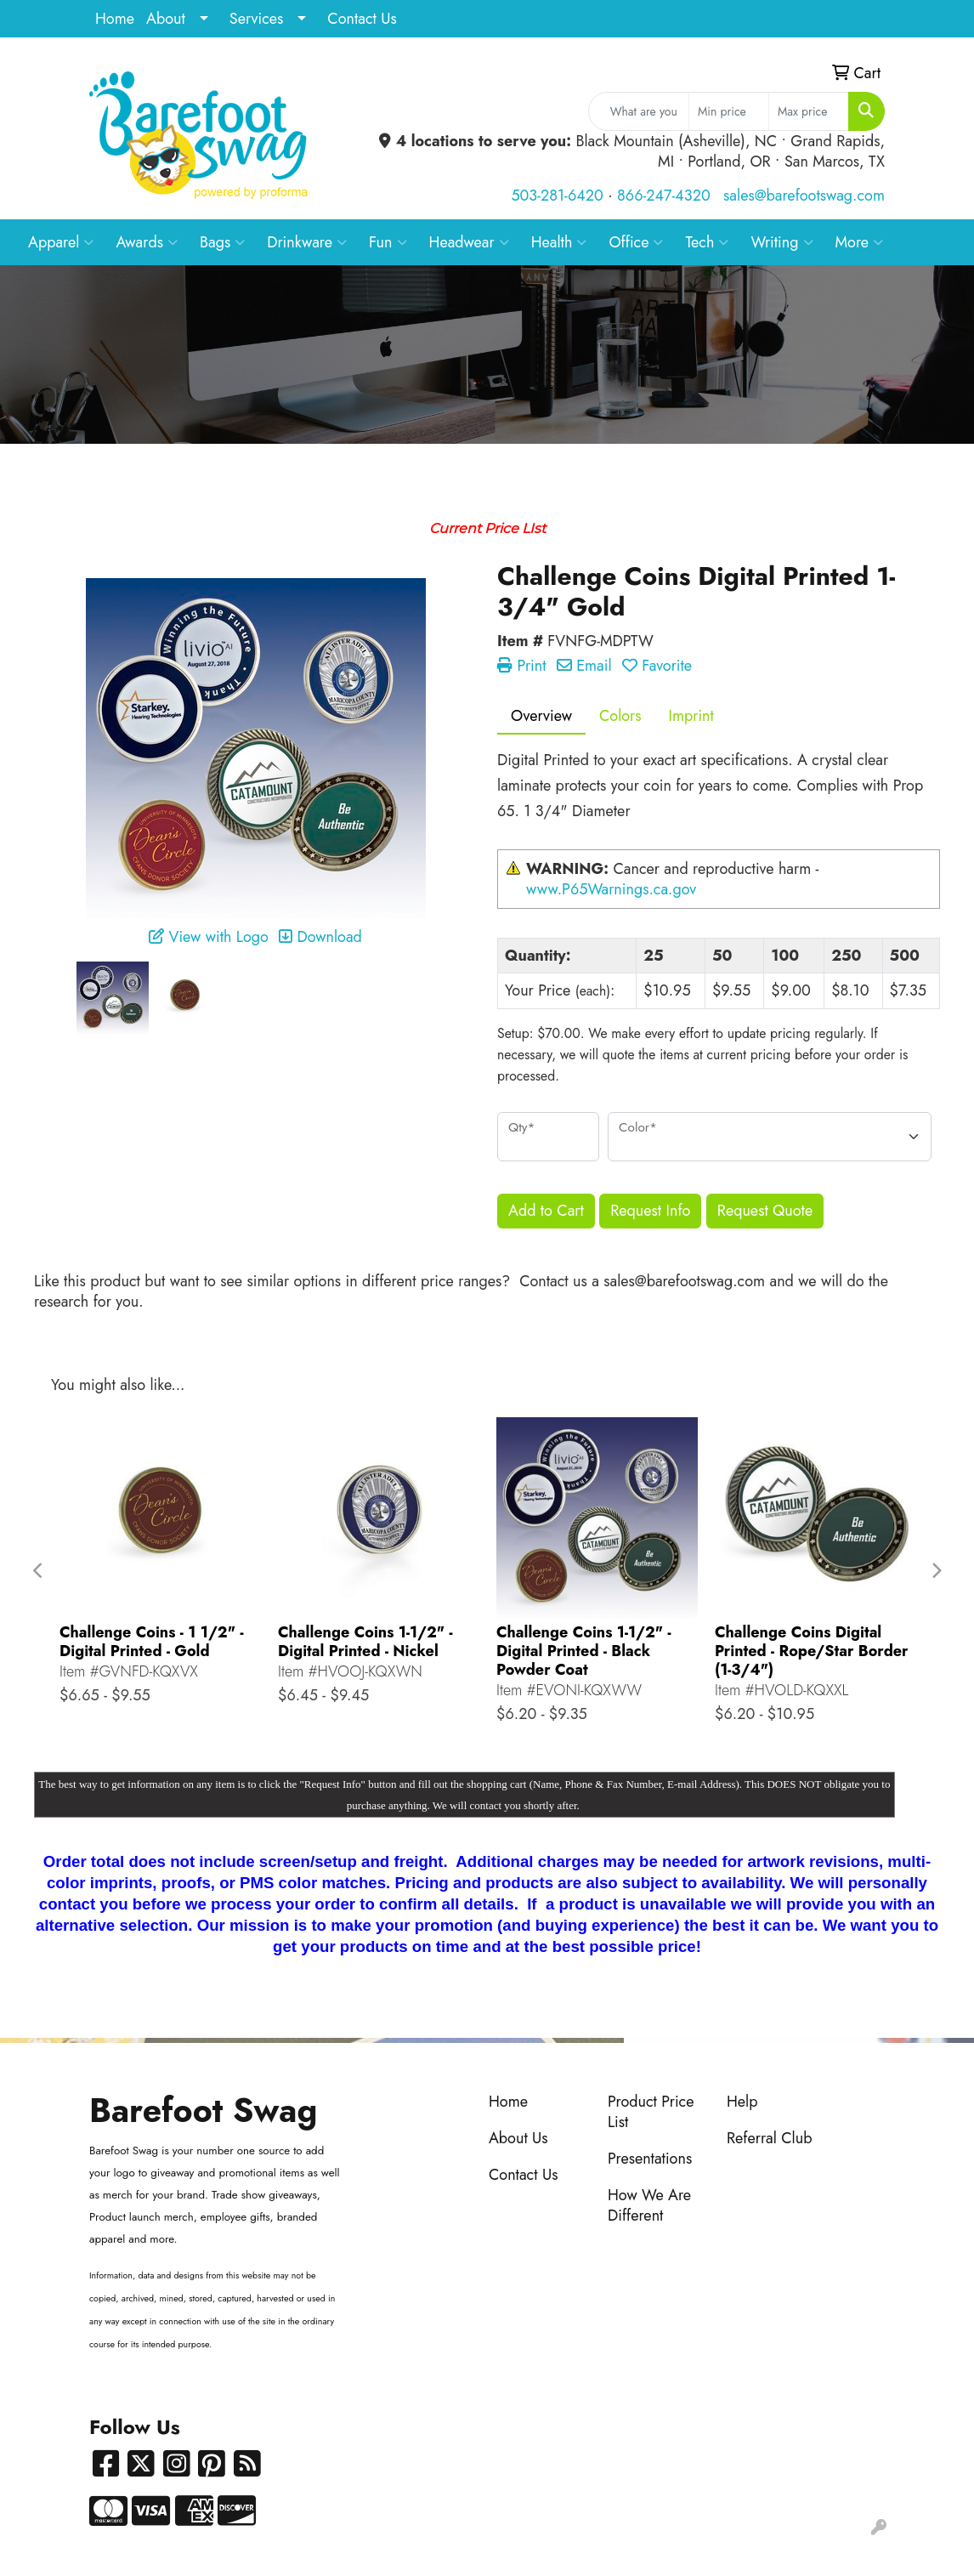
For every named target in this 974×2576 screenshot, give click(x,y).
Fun (388, 242)
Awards (147, 242)
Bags (222, 242)
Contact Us (361, 19)
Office (636, 242)
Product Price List (651, 2112)
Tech (706, 242)
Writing (781, 242)
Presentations (650, 2159)
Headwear (469, 242)
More (859, 242)
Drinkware (307, 242)
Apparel (60, 242)
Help (742, 2102)
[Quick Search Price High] (808, 111)
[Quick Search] (638, 111)
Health (559, 242)
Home (114, 19)
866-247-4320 (664, 195)
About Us (518, 2138)
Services (256, 19)
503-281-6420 (557, 195)
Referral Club (770, 2138)
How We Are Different (649, 2205)
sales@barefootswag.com (804, 195)
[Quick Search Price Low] (728, 111)
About (165, 19)
